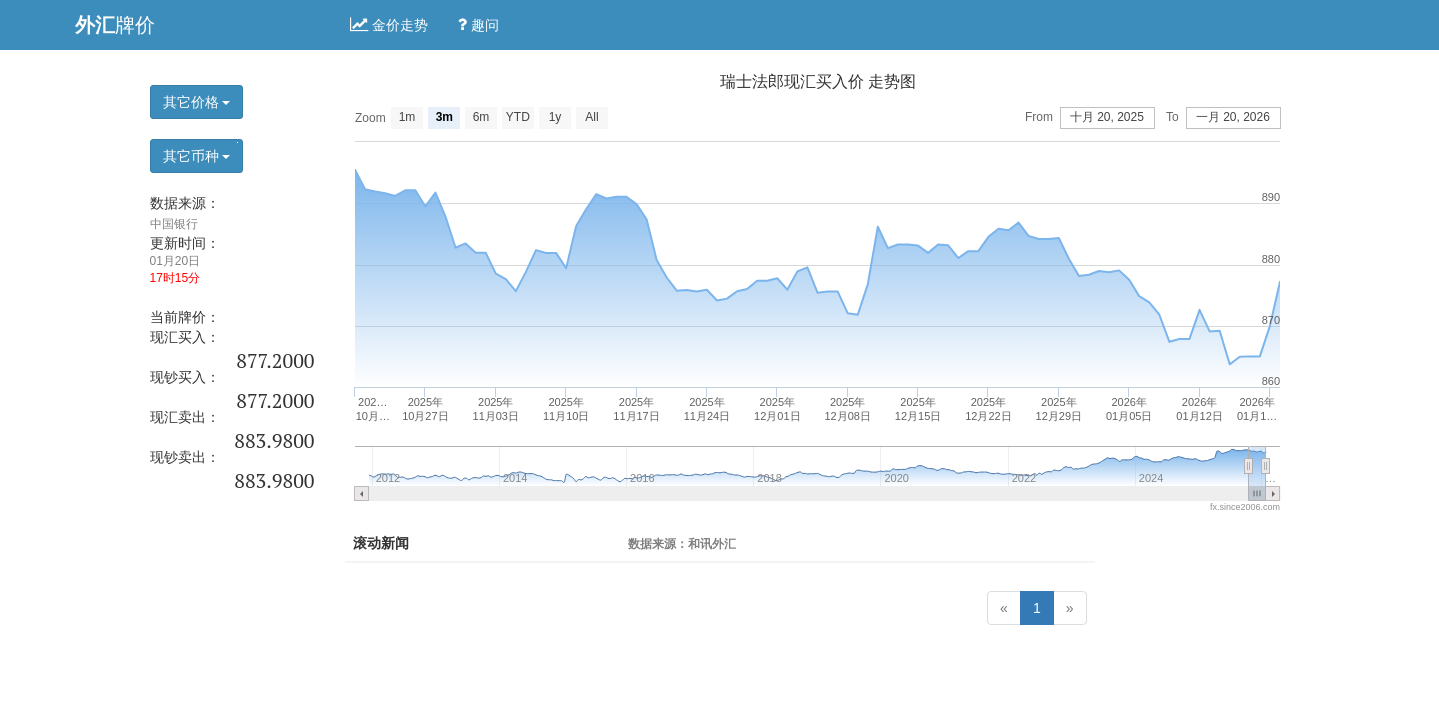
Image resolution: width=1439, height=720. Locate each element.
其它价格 (197, 102)
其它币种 (197, 156)
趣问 (478, 25)
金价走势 (389, 25)
